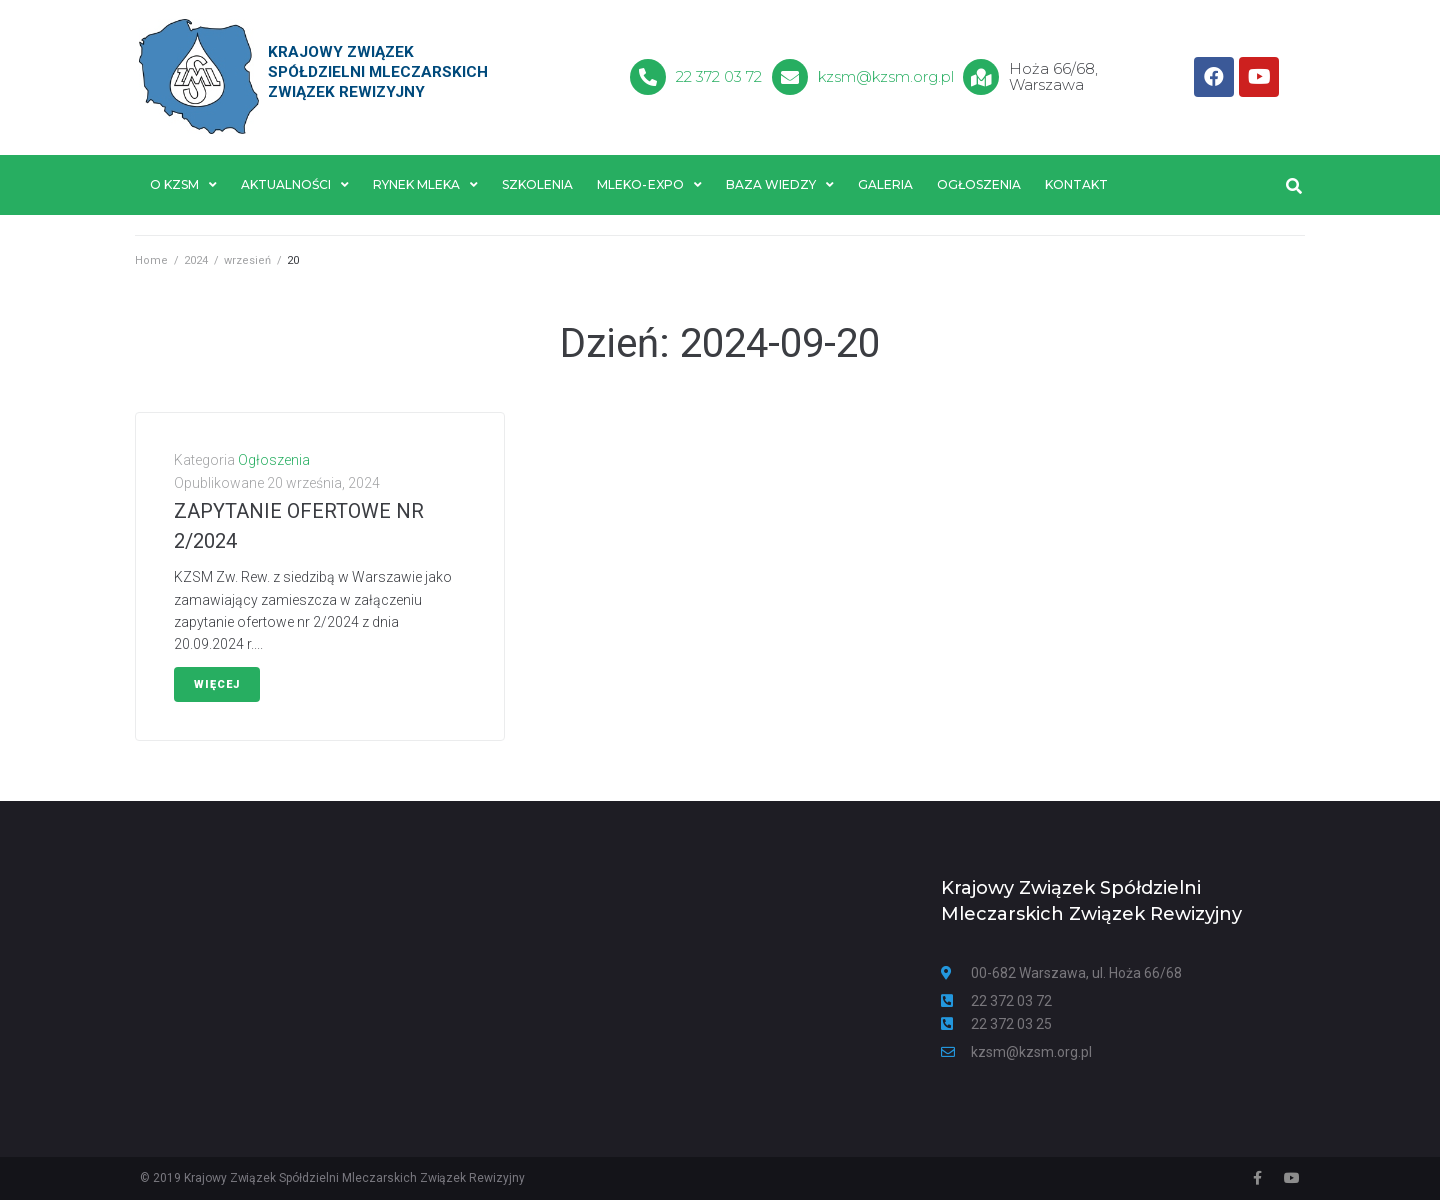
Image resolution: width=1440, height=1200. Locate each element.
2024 (196, 260)
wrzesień (247, 260)
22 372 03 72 (719, 76)
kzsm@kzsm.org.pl (887, 76)
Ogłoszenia (274, 461)
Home (151, 260)
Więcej (217, 684)
